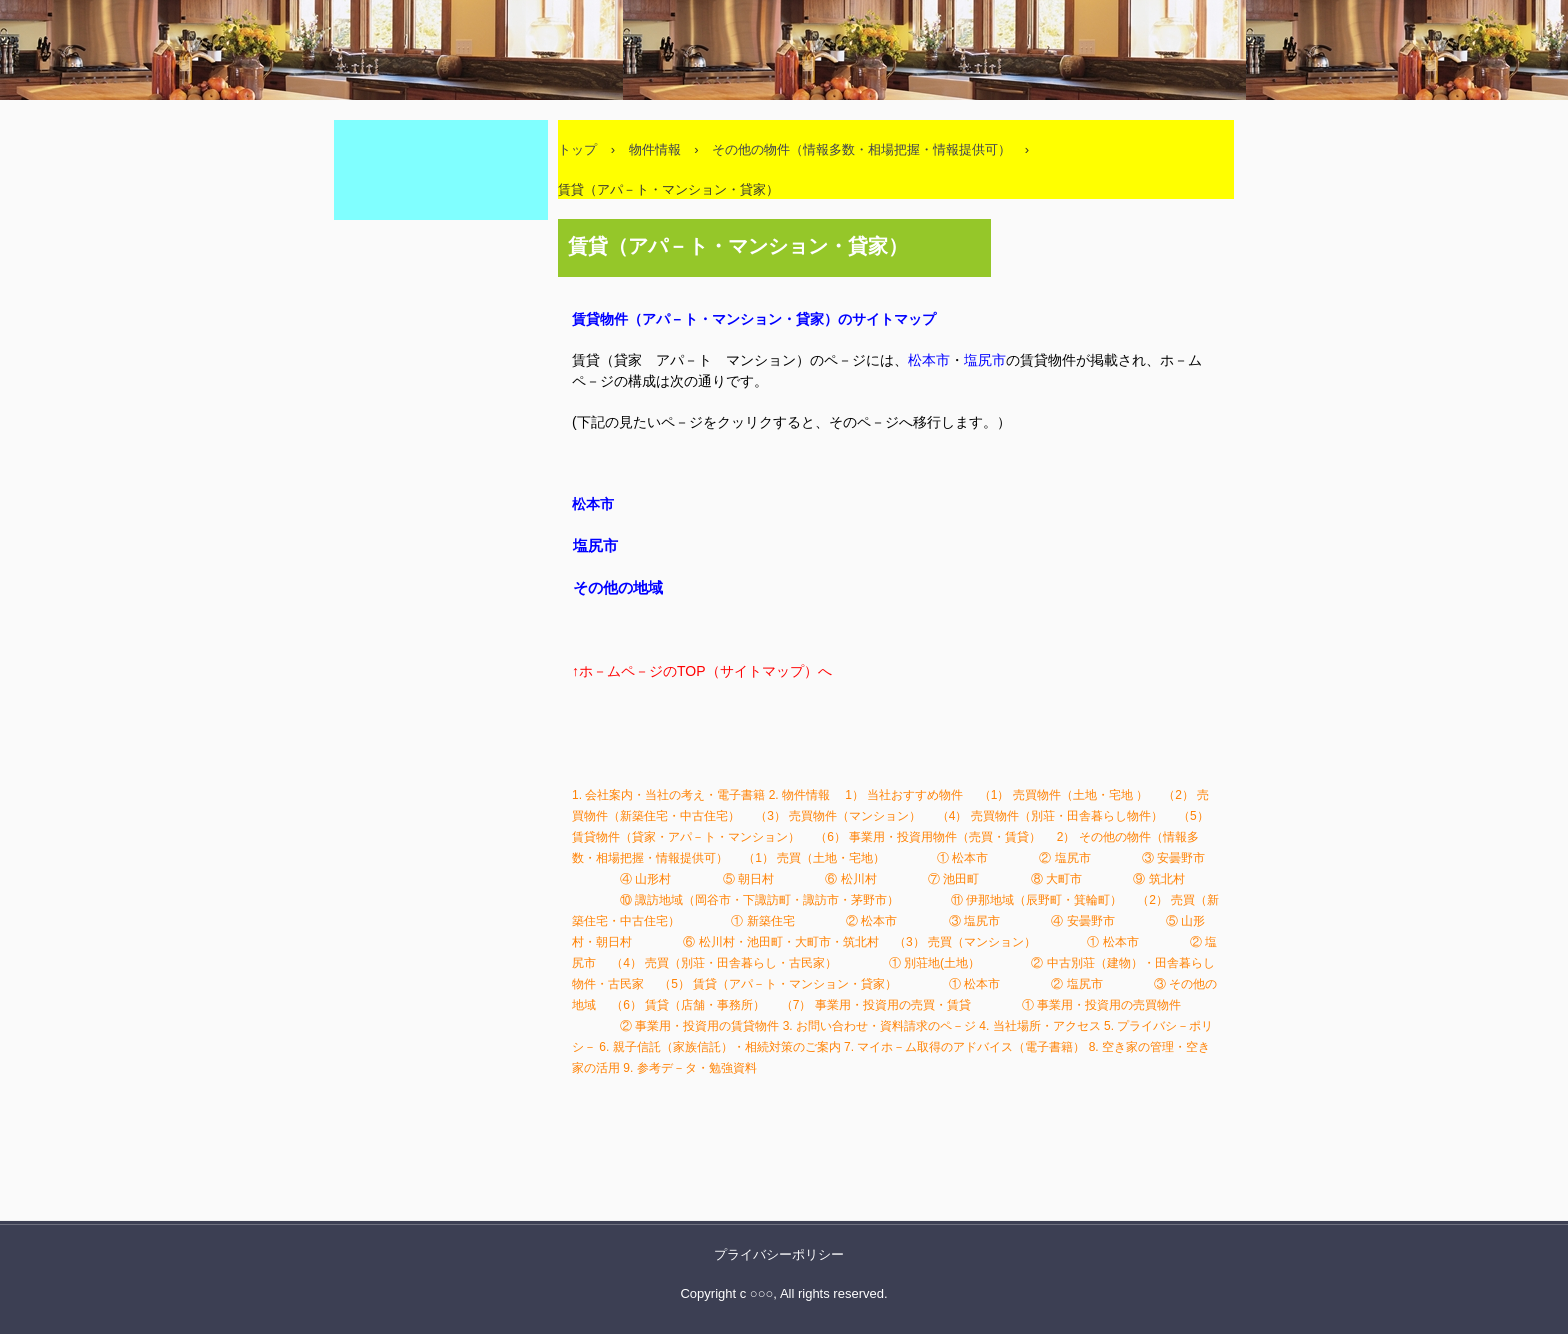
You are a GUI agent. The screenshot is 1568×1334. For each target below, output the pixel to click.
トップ (577, 149)
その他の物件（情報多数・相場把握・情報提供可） (861, 149)
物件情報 (655, 149)
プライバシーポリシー (779, 1254)
